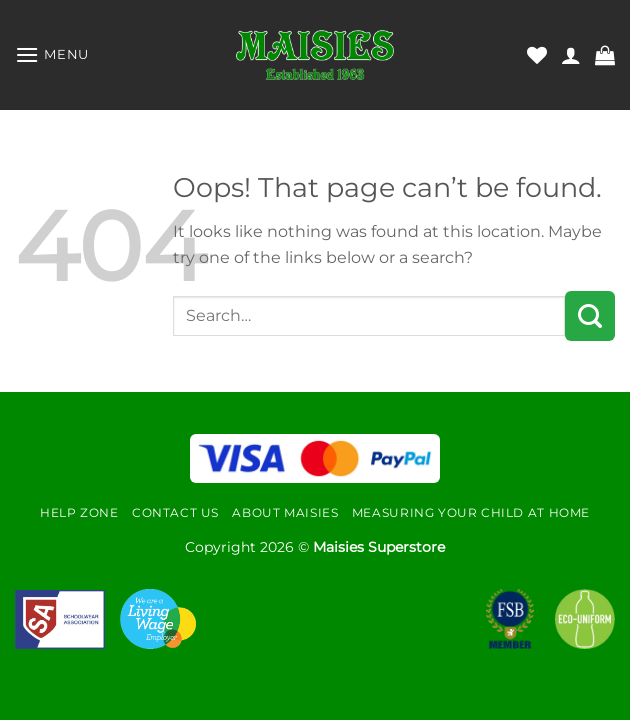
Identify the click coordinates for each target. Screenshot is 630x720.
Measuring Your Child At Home (471, 512)
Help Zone (79, 512)
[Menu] (52, 54)
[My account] (571, 55)
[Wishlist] (537, 55)
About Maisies (285, 512)
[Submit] (590, 316)
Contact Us (175, 512)
